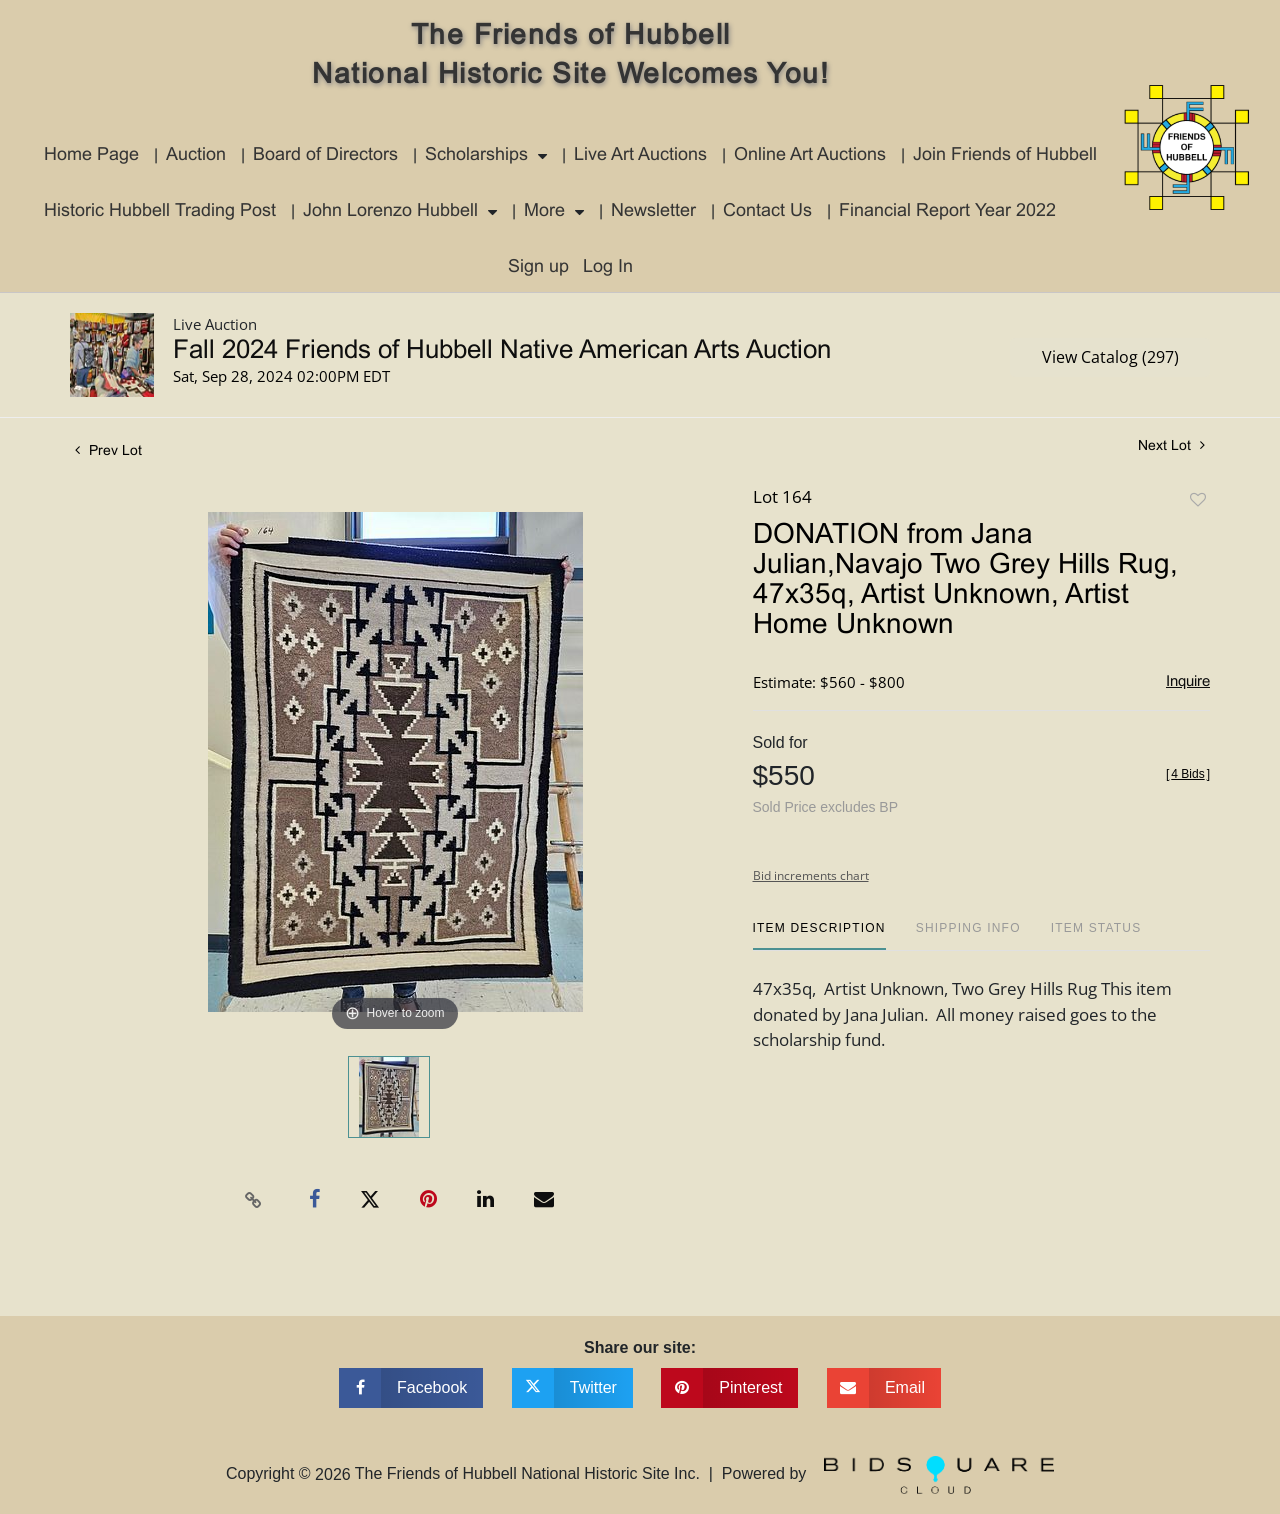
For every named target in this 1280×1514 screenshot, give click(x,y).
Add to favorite (1198, 500)
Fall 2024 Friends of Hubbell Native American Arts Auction (502, 351)
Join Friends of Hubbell (1005, 155)
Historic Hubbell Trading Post (160, 211)
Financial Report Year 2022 (947, 211)
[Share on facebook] (411, 1388)
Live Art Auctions (640, 155)
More (544, 211)
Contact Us (767, 211)
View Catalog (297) (1110, 357)
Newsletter (653, 211)
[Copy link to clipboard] (254, 1200)
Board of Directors (325, 155)
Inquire (1188, 682)
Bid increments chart (811, 875)
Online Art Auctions (810, 155)
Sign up (538, 267)
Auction (196, 155)
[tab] (819, 935)
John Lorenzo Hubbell (390, 211)
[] (1188, 774)
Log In (608, 267)
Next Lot (1171, 445)
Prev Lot (108, 451)
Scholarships (476, 155)
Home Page (91, 155)
